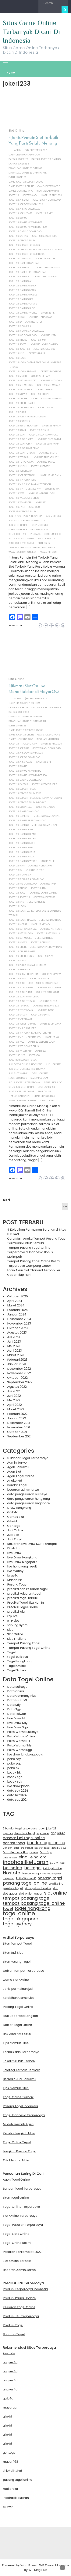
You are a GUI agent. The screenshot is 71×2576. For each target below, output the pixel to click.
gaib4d (8, 2398)
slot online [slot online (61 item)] (55, 1893)
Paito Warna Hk (18, 1741)
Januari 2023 (16, 1364)
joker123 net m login (21, 385)
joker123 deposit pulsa (22, 240)
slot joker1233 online (21, 543)
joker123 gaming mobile (23, 294)
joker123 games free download (27, 272)
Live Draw (14, 1553)
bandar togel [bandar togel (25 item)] (14, 1843)
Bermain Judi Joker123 (19, 2079)
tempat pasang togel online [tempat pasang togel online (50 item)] (34, 1903)
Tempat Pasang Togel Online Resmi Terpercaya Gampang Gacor (33, 1263)
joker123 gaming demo (22, 285)
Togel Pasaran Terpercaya (23, 2225)
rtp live (12, 1616)
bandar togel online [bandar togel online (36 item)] (46, 1843)
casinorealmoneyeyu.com (24, 154)
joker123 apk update (20, 213)
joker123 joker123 (19, 348)
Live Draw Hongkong (22, 1557)
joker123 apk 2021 (19, 199)
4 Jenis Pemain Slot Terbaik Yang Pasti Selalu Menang (33, 140)
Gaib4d (12, 1512)
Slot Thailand (16, 1639)
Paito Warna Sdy (19, 1745)
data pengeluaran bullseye (27, 1494)
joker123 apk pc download (24, 208)
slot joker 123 (46, 538)
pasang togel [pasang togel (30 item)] (49, 1878)
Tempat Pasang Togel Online (28, 1648)
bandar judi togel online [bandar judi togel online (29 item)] (24, 1838)
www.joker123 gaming (22, 552)
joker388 (34, 507)
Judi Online (15, 1530)
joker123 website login (41, 493)
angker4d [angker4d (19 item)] (58, 1833)
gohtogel (9, 2452)
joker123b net (17, 507)
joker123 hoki (17, 317)
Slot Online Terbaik (17, 2261)
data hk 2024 (17, 1795)
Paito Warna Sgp (19, 1750)
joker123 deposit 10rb (44, 236)
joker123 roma (17, 430)
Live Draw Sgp (17, 1727)
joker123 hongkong (40, 317)
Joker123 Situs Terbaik (19, 2061)
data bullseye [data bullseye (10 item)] (58, 1847)
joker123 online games (22, 403)
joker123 (14, 195)
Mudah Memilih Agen (18, 2124)
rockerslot (10, 2489)
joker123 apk (29, 195)
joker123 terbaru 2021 (46, 457)
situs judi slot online (21, 538)
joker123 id (15, 321)
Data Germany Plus (21, 1696)
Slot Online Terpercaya (20, 2216)
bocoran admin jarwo (23, 1489)
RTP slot (13, 1620)
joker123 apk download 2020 (26, 204)
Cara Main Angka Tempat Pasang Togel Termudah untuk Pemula (36, 1240)
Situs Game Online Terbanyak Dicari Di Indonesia (31, 31)
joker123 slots (48, 452)
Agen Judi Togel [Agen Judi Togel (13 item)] (24, 1833)
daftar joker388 (19, 163)
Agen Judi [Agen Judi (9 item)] (8, 1833)
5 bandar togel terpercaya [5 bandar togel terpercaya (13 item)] (20, 1828)
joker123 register (19, 421)
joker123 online (18, 398)
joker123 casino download (25, 231)
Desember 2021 (18, 1423)
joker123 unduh (18, 466)
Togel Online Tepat (17, 2142)
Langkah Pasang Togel (19, 2151)
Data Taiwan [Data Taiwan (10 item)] (10, 1857)
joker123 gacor (45, 258)
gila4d (7, 2416)
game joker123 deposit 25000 (26, 181)
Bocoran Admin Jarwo (19, 2270)
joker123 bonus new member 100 (28, 226)
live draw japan (18, 1786)
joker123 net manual (49, 385)
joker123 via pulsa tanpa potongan (30, 484)
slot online (44, 543)
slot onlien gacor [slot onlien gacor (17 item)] (30, 1893)
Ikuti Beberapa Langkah (20, 2016)
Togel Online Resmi (17, 2243)
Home (11, 73)
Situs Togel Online (16, 2197)
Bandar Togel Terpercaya (22, 2188)
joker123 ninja (44, 389)
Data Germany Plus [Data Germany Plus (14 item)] (15, 1852)
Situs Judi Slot (13, 1952)
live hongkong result (22, 1566)
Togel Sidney (16, 1670)
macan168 (10, 2462)
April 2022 (14, 1405)
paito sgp (14, 1763)
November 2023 (19, 1323)
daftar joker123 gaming (46, 159)
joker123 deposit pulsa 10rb (25, 245)
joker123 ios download (23, 335)
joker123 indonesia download (26, 330)
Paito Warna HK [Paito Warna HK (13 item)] (26, 1878)
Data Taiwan (16, 1714)
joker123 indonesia (20, 326)
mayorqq (9, 2407)
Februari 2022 (17, 1414)
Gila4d (12, 1521)
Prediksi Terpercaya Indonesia (25, 2289)
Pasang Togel (17, 1584)
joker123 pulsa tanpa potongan (28, 416)
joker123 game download (24, 263)
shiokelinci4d (12, 2471)
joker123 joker (18, 344)
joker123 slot (17, 434)
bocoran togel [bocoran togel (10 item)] (42, 1847)
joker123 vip (16, 488)
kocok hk (14, 1772)
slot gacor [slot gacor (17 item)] (10, 1893)
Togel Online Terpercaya (21, 2207)
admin (17, 150)
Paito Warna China (21, 1736)
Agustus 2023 (17, 1332)
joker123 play (45, 407)
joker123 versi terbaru (22, 475)
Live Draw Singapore (22, 1562)
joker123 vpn (33, 488)
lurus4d (12, 1575)
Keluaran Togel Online (19, 2307)
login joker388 (18, 529)
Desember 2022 (19, 1368)
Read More (16, 625)
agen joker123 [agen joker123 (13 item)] (47, 1828)
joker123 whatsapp (20, 502)
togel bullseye (17, 1657)
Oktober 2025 (17, 1296)
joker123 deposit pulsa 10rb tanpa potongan (35, 249)
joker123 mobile (18, 376)
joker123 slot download (43, 434)
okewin (8, 2507)
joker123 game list (20, 267)
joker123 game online (47, 267)
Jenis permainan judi (18, 1989)
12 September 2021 (37, 150)
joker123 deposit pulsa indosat (27, 254)
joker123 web (16, 493)
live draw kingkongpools (25, 1754)
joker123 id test (34, 321)
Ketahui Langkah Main (19, 2133)
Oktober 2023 (17, 1328)
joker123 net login (51, 380)
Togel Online (16, 1666)
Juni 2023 (14, 1341)
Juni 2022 (14, 1396)
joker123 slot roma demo (24, 448)
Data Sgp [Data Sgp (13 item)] (46, 1852)
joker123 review (51, 425)
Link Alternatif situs (17, 2034)
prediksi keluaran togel (24, 1593)
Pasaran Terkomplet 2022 (22, 2252)
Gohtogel (14, 1526)
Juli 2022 (13, 1391)
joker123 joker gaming (44, 344)
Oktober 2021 (17, 1432)
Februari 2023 (17, 1359)
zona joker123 (48, 552)
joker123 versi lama (20, 470)
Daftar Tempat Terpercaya (23, 1971)
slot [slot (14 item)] (55, 1888)
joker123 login (17, 357)
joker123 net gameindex (23, 380)
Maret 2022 (15, 1409)
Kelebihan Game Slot (18, 1998)
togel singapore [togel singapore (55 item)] (20, 1919)
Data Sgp (14, 1709)
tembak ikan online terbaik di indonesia (32, 547)
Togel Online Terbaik (18, 2097)
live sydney (15, 1571)
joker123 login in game (22, 371)
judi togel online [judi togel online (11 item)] (52, 1868)
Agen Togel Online (20, 1476)
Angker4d (14, 1480)
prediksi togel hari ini (22, 1598)
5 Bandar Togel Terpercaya (27, 1458)
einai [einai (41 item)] (24, 1857)
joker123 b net (44, 213)
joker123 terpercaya (21, 461)
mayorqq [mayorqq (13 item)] (8, 1878)
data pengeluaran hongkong (28, 1499)
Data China (15, 1691)
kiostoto (9, 2353)
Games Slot (15, 1517)
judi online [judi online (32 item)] (12, 1868)
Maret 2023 (15, 1355)
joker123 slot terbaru (22, 452)
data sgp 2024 (18, 1799)
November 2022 (19, 1373)
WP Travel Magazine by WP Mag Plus (46, 2567)
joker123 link (16, 353)
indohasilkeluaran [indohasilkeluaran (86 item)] (25, 1862)
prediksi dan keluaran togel (27, 1589)
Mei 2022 (13, 1400)
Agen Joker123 (18, 1467)
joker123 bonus (18, 217)
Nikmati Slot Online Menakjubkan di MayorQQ (34, 689)
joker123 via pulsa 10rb (22, 479)
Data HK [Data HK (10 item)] (34, 1852)
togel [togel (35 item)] (8, 1908)
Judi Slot (13, 1535)
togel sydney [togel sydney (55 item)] (17, 1924)
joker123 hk (48, 312)
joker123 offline (40, 394)
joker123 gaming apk (44, 276)
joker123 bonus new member (25, 222)
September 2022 (19, 1382)
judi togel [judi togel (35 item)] (32, 1868)
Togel (11, 1652)
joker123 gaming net (21, 299)
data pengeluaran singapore (28, 1503)
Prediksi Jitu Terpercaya (21, 2316)
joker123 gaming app (21, 281)
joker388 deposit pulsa (23, 511)
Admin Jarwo (17, 1462)
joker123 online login (21, 407)
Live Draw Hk (16, 1718)
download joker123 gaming (25, 168)
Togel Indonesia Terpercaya (24, 2115)
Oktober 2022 (17, 1378)
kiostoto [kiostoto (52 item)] (11, 1873)
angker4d (10, 2362)
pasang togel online (17, 2480)
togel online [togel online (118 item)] (19, 1913)
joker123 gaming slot (22, 308)
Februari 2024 (17, 1310)
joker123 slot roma (47, 443)
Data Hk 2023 (17, 1700)
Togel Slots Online (16, 2234)
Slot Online (16, 130)
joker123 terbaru (19, 457)
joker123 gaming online (23, 303)
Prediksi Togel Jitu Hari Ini (25, 1602)
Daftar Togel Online (17, 2025)
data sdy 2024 (17, 1790)
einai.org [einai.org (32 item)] (38, 1857)
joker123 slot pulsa (20, 443)
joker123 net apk (40, 376)
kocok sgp (15, 1777)
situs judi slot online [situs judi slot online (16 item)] (38, 1888)
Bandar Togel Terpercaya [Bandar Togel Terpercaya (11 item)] (18, 1847)
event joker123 (17, 177)
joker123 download (20, 258)
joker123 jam (38, 339)
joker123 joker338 (44, 348)
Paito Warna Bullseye (22, 1732)
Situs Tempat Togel (17, 1943)
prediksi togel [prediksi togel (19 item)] (13, 1888)
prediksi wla (16, 1611)
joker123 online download (46, 398)
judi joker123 (54, 516)
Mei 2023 (13, 1346)
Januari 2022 (16, 1418)
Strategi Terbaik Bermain (21, 2070)
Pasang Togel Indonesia (20, 2106)
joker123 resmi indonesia (23, 425)
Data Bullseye (17, 1687)
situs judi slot (53, 534)
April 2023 (14, 1350)
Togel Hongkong (19, 1661)
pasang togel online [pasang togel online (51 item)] (25, 1883)
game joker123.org (48, 186)
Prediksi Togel (13, 2325)
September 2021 (19, 1436)
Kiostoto (13, 1548)
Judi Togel (14, 1539)
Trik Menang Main (16, 2160)
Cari (6, 1200)
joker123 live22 (36, 353)
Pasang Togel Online (18, 2007)
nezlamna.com (39, 529)
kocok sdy (14, 1781)
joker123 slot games (21, 439)
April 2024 (14, 1301)
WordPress (28, 2565)
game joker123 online (21, 186)
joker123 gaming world (23, 312)
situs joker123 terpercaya (25, 534)
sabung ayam (17, 1625)
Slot (10, 1630)
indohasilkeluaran (48, 190)
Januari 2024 (16, 1314)
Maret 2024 (15, 1305)
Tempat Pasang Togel (23, 1643)
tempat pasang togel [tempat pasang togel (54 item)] (26, 1898)
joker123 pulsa (17, 412)
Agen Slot (14, 1471)
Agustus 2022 (17, 1387)
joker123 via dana (50, 475)
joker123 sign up (39, 430)
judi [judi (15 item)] (62, 1863)
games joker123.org (21, 190)
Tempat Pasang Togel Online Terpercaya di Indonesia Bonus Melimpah (30, 1252)
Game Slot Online (16, 1980)
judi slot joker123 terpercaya (27, 520)
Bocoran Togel (14, 2334)
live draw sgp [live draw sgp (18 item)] (31, 1873)
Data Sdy (14, 1705)
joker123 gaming (19, 276)
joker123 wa (52, 488)
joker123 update (40, 466)
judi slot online (18, 525)
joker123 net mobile (20, 389)
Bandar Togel (17, 1485)
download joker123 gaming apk (28, 172)
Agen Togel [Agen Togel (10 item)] (43, 1833)
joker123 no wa (18, 394)
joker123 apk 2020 (51, 195)
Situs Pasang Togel (16, 1961)
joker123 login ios (50, 371)
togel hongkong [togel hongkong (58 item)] (33, 1908)
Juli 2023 (13, 1337)
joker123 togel (46, 461)
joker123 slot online (49, 439)
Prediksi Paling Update (19, 2298)
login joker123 (39, 525)
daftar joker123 (18, 159)
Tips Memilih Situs (16, 2043)
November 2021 (18, 1427)
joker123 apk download (46, 199)
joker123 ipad (48, 335)
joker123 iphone (18, 339)
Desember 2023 (19, 1319)
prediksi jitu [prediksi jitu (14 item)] (56, 1884)
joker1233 (41, 502)
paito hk (13, 1768)
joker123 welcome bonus (24, 497)
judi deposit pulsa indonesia (25, 516)
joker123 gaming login (22, 290)
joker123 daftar (18, 236)
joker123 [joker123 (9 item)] (54, 1863)
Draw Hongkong (19, 1508)
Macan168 (14, 1580)
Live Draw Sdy (17, 1723)
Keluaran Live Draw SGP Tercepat (32, 1544)
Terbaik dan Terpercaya (21, 2052)
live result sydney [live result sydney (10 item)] (51, 1873)
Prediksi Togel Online (22, 1607)
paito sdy (14, 1759)
